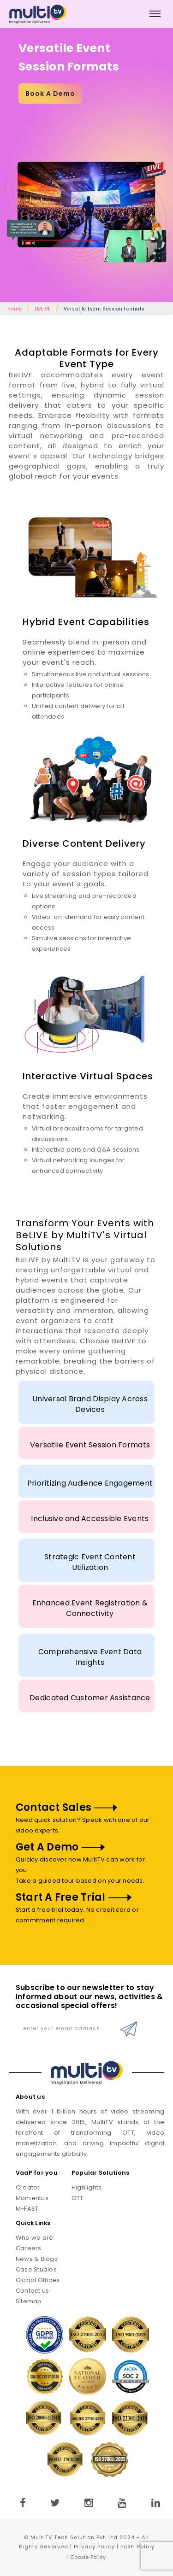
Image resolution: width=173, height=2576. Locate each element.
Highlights (87, 2187)
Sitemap (29, 2301)
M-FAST (27, 2208)
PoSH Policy (137, 2546)
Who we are (35, 2237)
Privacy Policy (94, 2546)
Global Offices (38, 2280)
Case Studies (36, 2269)
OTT (78, 2198)
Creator (28, 2187)
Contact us (32, 2290)
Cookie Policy (88, 2557)
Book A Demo (50, 93)
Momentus (32, 2198)
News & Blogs (37, 2258)
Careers (29, 2248)
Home (14, 308)
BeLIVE (43, 308)
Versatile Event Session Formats (104, 308)
